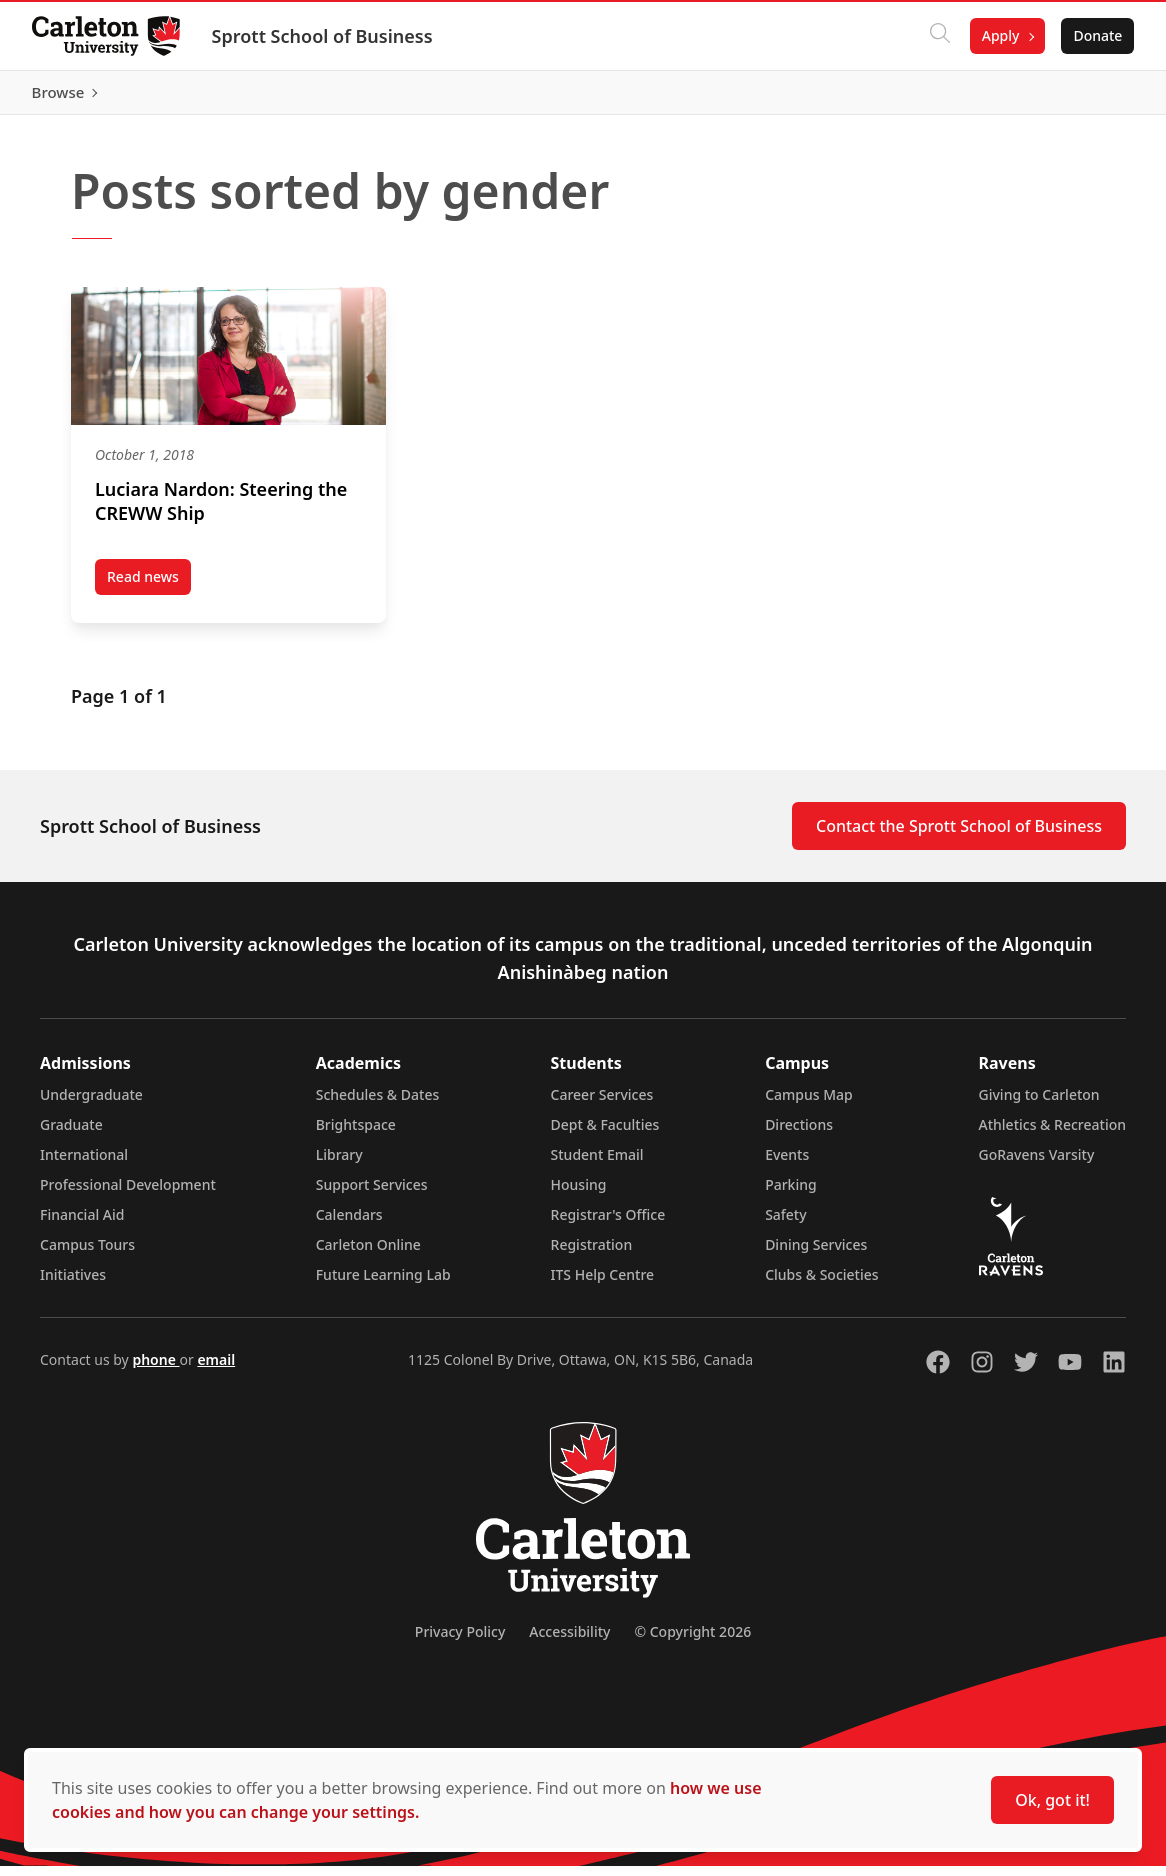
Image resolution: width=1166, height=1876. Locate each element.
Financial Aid (82, 1224)
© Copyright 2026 (692, 1641)
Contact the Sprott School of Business (959, 836)
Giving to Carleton (1039, 1104)
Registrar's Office (608, 1224)
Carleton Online (368, 1254)
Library (339, 1164)
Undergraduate (91, 1104)
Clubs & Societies (821, 1284)
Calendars (349, 1224)
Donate (1097, 35)
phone (155, 1369)
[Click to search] (939, 36)
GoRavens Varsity (1037, 1164)
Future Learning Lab (383, 1284)
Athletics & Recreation (1052, 1134)
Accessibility (569, 1641)
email (216, 1369)
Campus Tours (87, 1254)
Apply (1000, 35)
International (84, 1164)
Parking (791, 1194)
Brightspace (356, 1134)
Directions (799, 1134)
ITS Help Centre (603, 1284)
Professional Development (128, 1194)
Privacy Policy (460, 1641)
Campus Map (809, 1104)
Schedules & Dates (378, 1104)
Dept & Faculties (605, 1134)
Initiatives (73, 1284)
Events (787, 1164)
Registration (592, 1254)
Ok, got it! (1052, 1800)
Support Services (372, 1194)
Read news (149, 590)
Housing (579, 1194)
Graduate (71, 1134)
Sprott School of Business (322, 36)
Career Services (602, 1104)
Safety (786, 1224)
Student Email (597, 1164)
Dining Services (816, 1254)
